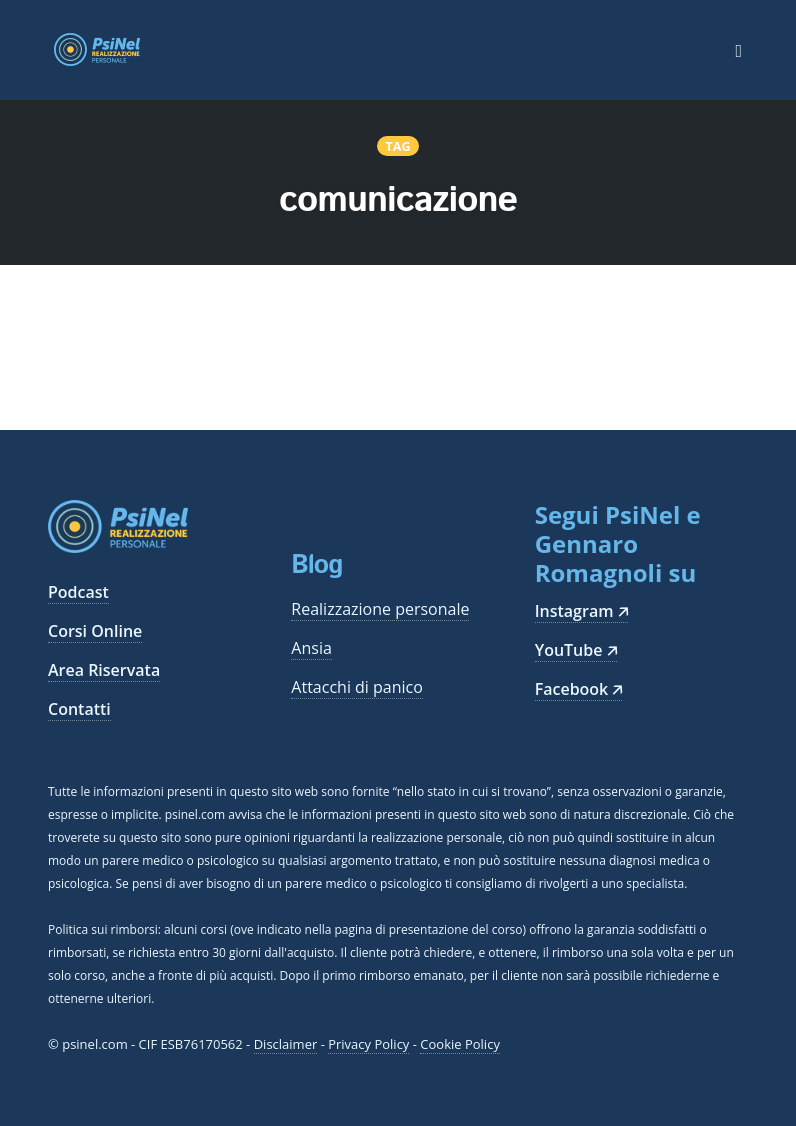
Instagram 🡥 (581, 611)
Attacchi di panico (357, 687)
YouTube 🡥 (576, 650)
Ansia (311, 648)
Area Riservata (104, 670)
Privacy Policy (368, 1044)
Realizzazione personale (380, 609)
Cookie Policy (460, 1044)
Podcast (78, 592)
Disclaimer (286, 1044)
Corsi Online (95, 631)
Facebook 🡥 (579, 689)
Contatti (79, 709)
